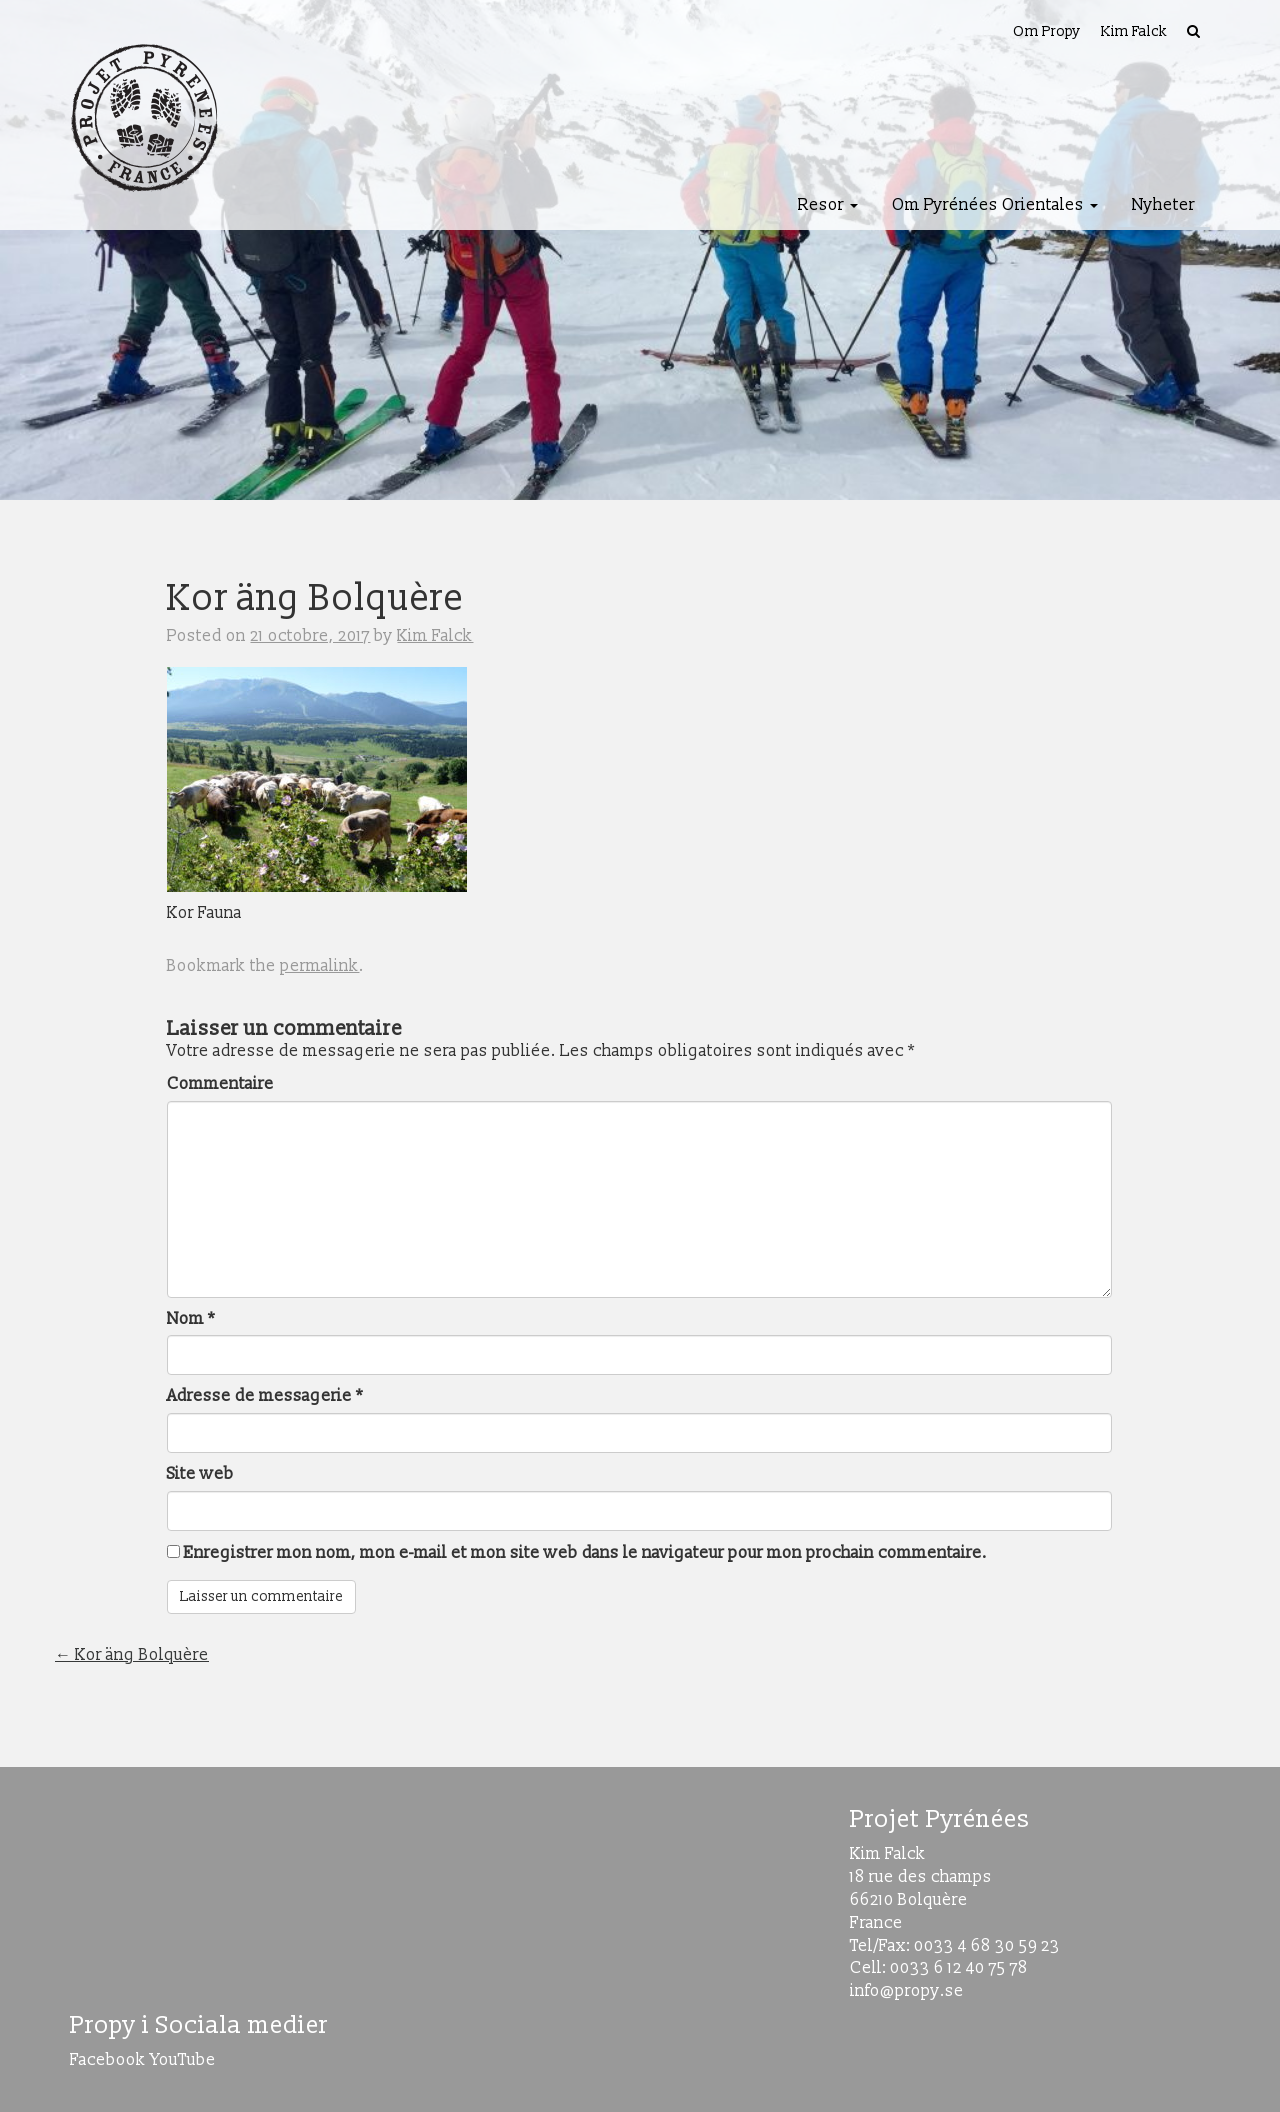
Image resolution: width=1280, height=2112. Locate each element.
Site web (200, 1474)
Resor (828, 205)
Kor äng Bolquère (132, 1655)
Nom (191, 1319)
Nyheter (1163, 205)
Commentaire (220, 1084)
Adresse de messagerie (265, 1396)
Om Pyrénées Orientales (995, 205)
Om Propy (1047, 31)
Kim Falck (1134, 31)
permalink (319, 966)
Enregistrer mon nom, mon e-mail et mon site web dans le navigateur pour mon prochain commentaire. (585, 1553)
